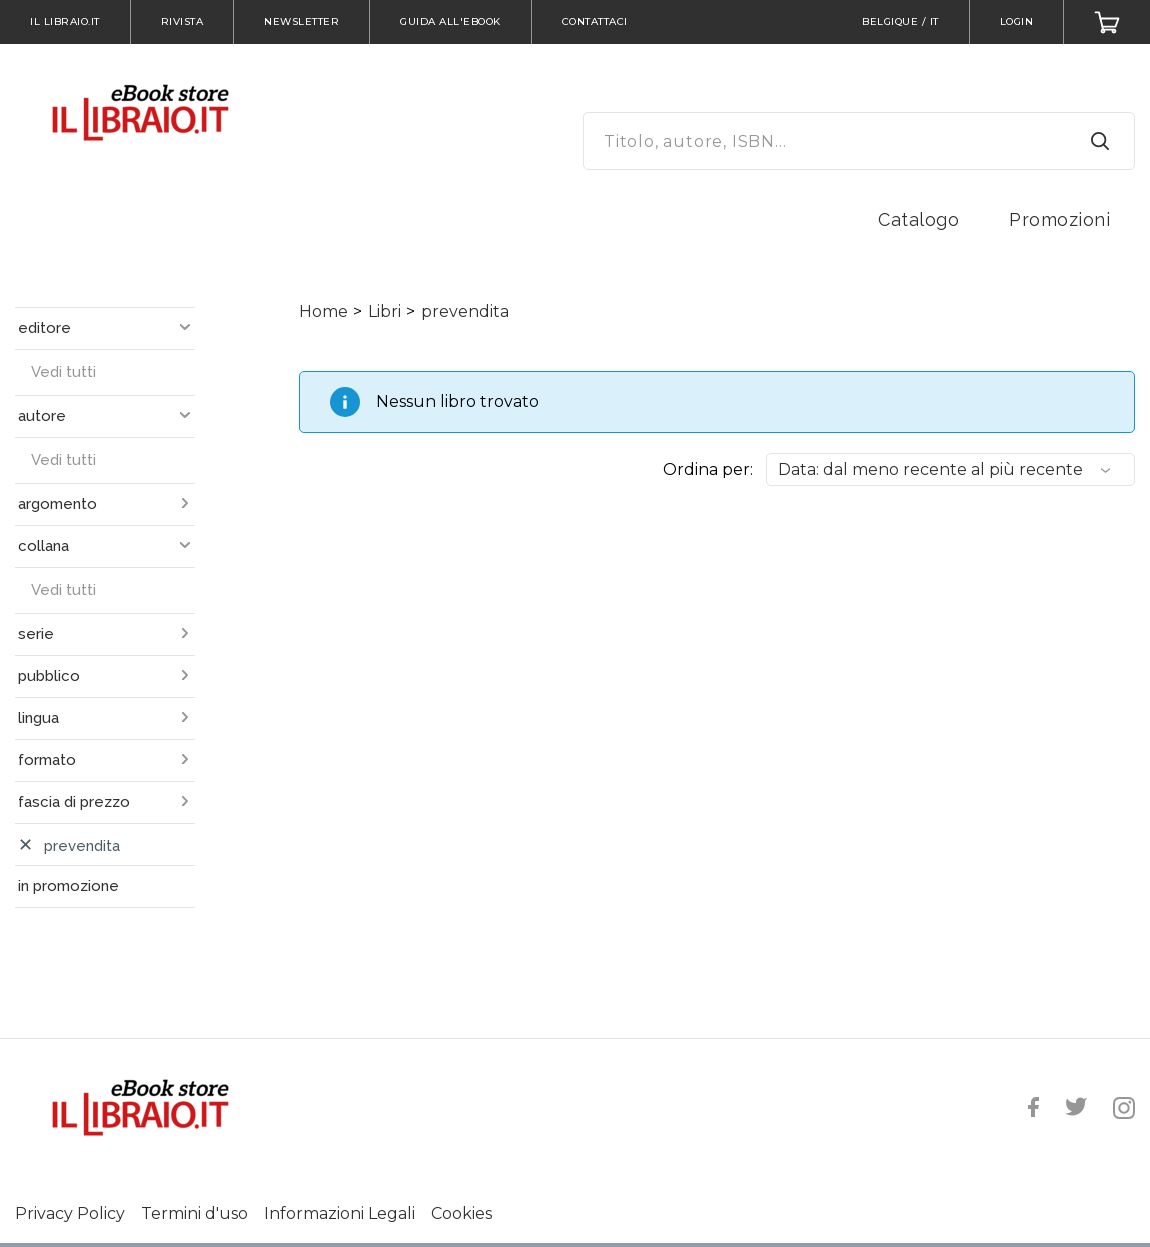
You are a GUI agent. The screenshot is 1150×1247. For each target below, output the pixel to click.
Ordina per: (708, 469)
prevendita (465, 311)
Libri (384, 311)
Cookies (461, 1213)
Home (323, 311)
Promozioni (1059, 219)
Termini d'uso (194, 1213)
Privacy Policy (70, 1213)
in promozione (68, 886)
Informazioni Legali (339, 1213)
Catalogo (918, 219)
